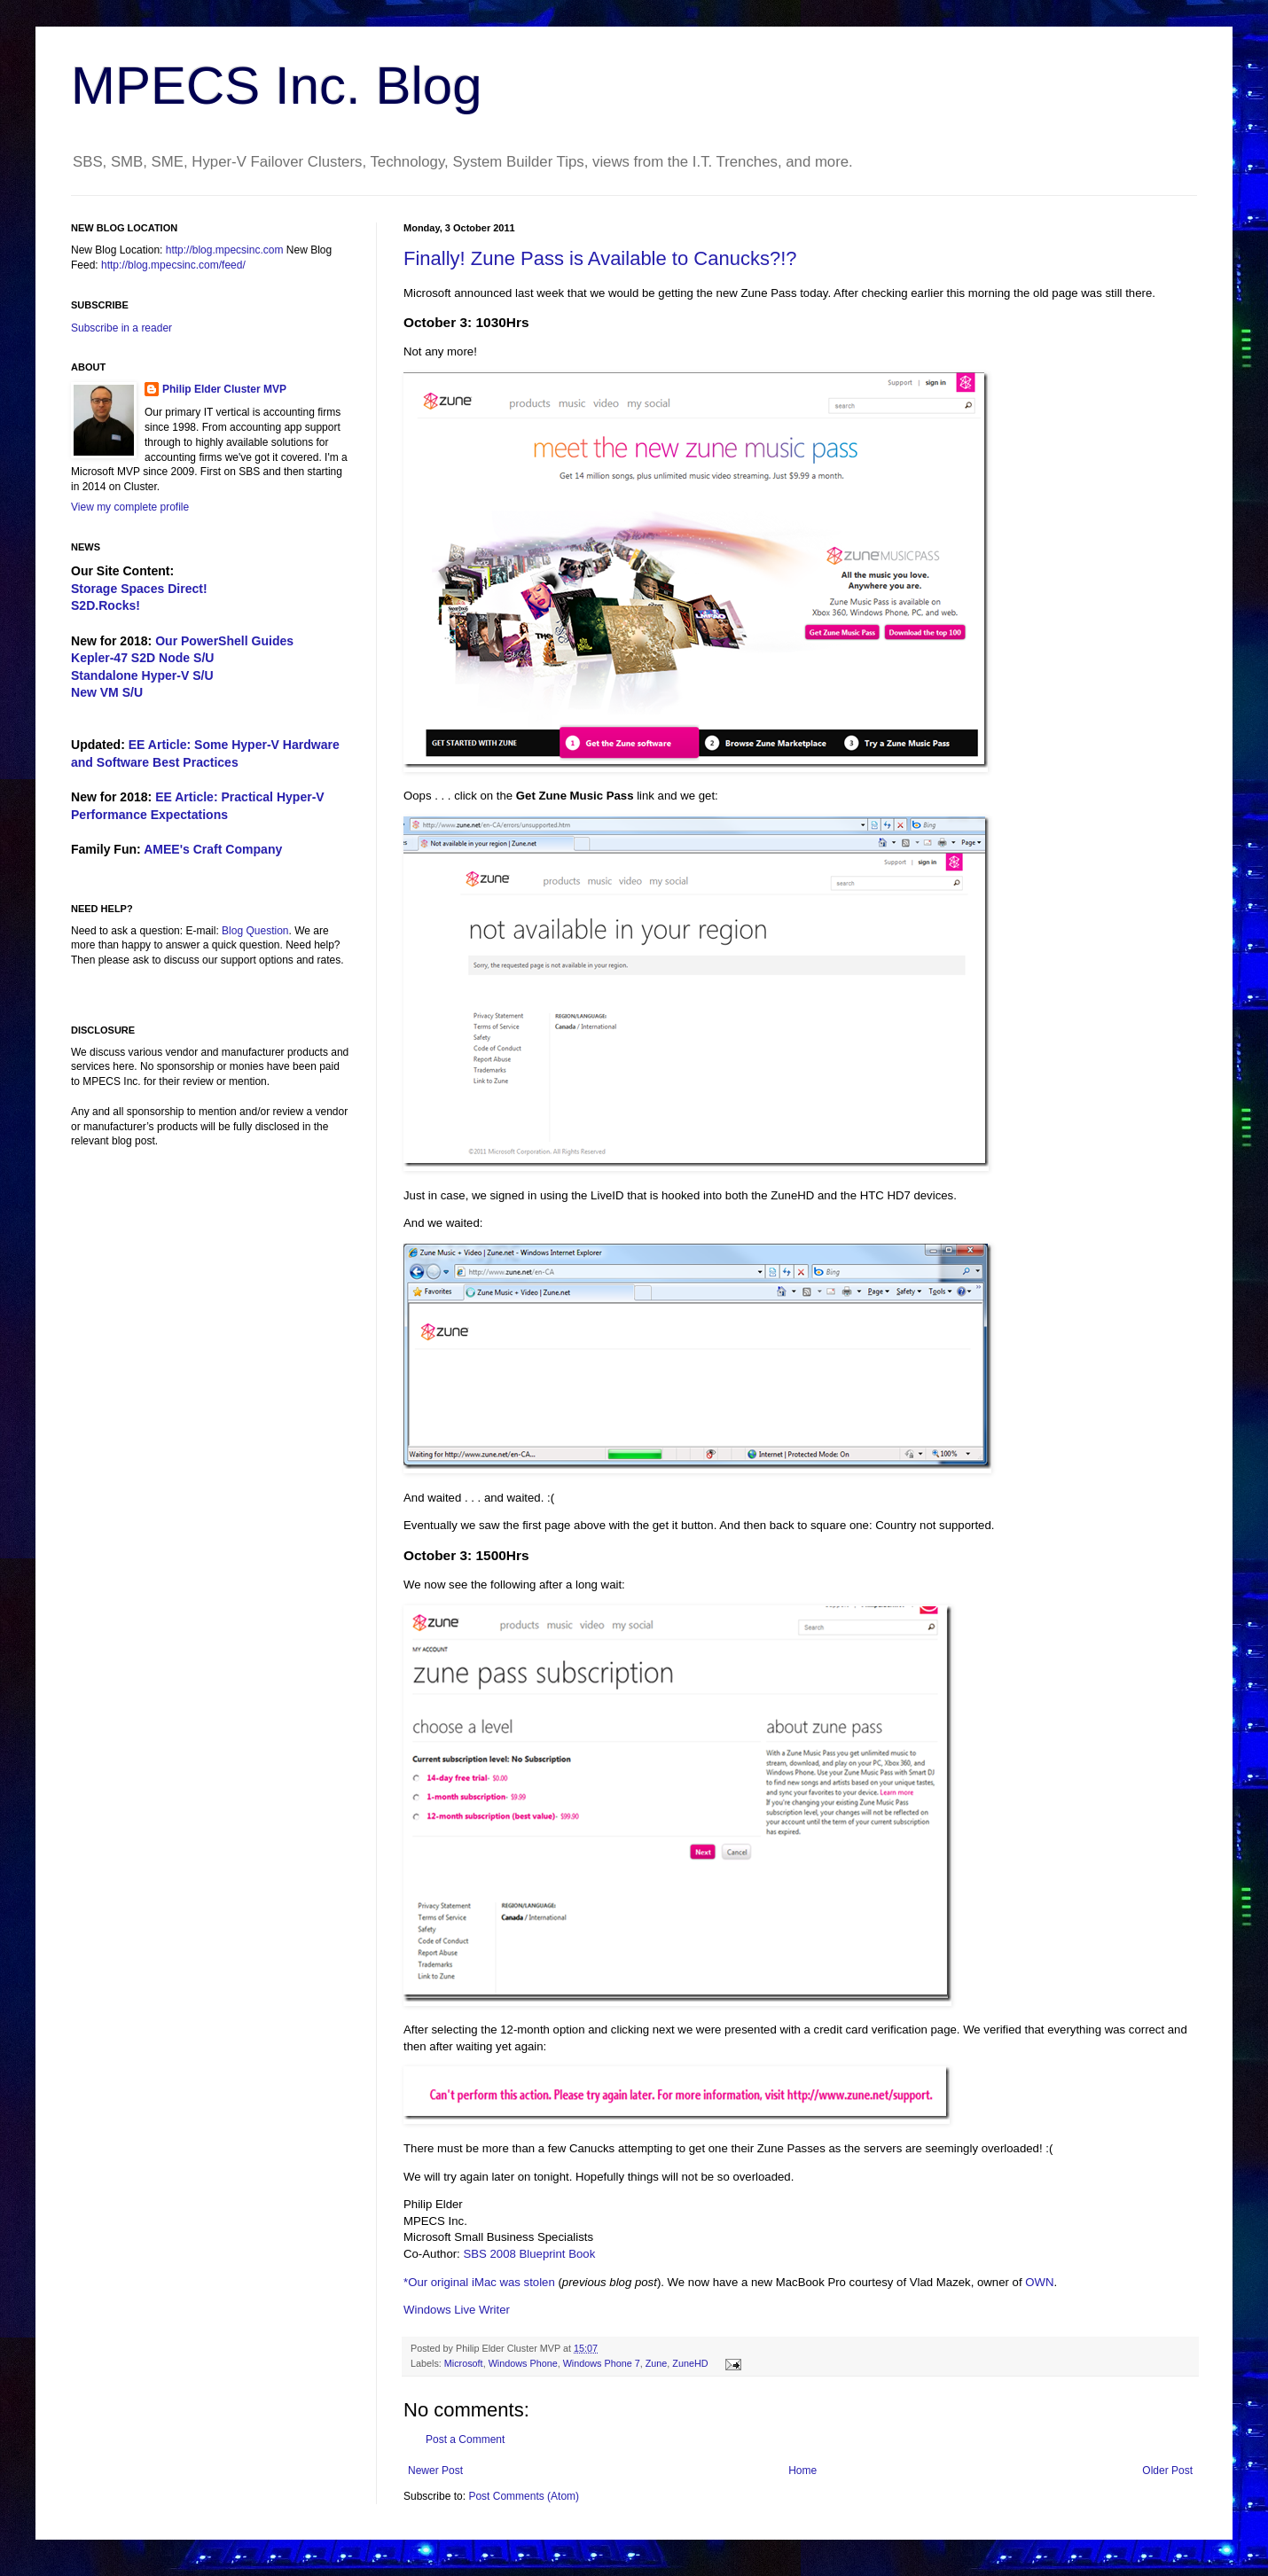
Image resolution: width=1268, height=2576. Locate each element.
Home (802, 2470)
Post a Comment (465, 2439)
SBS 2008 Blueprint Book (529, 2253)
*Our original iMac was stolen (479, 2282)
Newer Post (435, 2470)
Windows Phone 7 (601, 2363)
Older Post (1167, 2470)
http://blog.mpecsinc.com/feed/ (173, 265)
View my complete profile (130, 507)
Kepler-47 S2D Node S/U (142, 658)
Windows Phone (523, 2363)
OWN (1039, 2282)
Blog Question (255, 931)
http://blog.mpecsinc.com (225, 250)
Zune (657, 2363)
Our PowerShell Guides (224, 641)
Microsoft (463, 2363)
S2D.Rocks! (105, 605)
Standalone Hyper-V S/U (142, 675)
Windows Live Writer (456, 2309)
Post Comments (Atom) (523, 2496)
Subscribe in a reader (121, 328)
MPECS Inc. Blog (276, 85)
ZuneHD (690, 2363)
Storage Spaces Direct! (139, 589)
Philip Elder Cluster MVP (224, 389)
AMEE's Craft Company (213, 849)
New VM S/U (107, 692)
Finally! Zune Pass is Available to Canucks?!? (600, 258)
